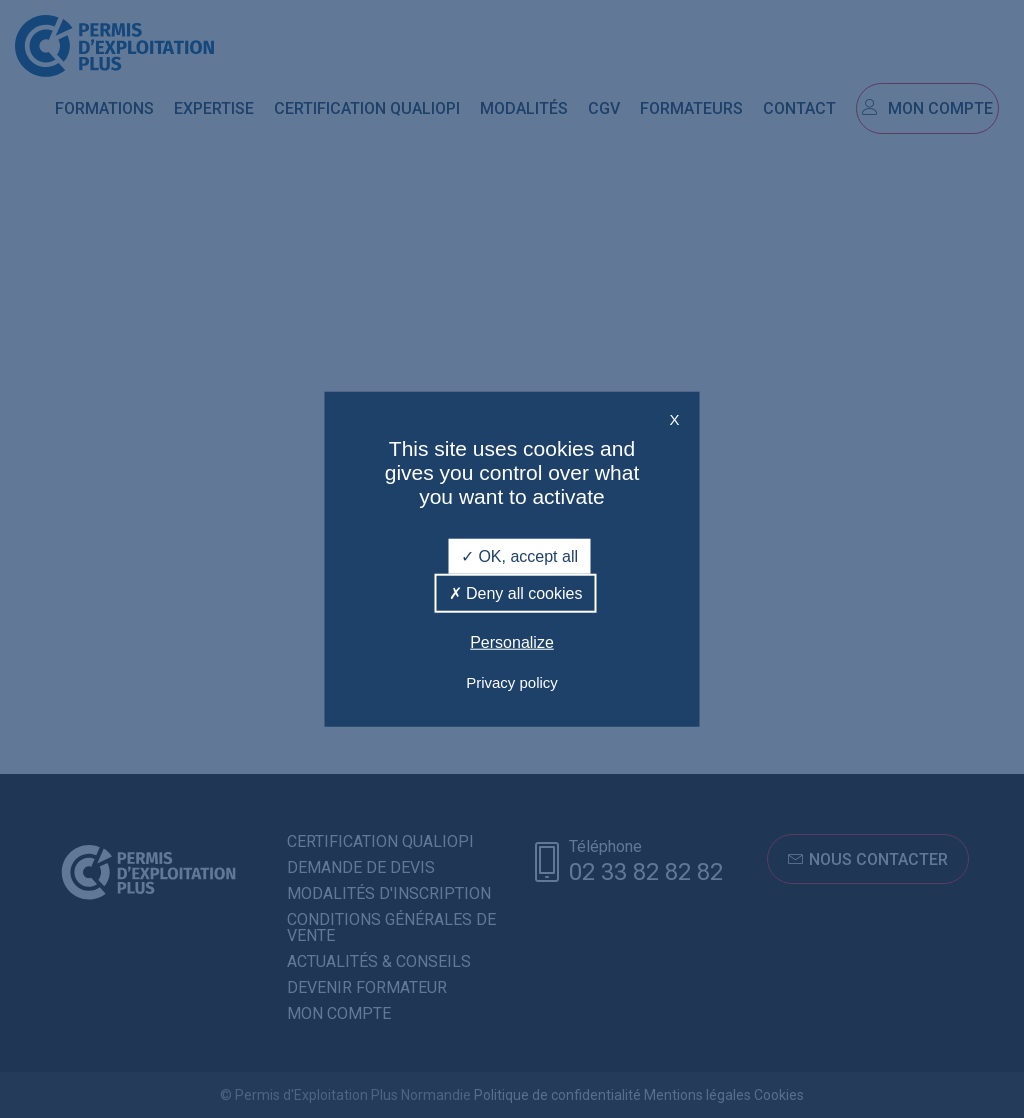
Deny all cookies (516, 593)
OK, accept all (519, 556)
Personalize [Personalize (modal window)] (512, 642)
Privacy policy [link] (512, 681)
